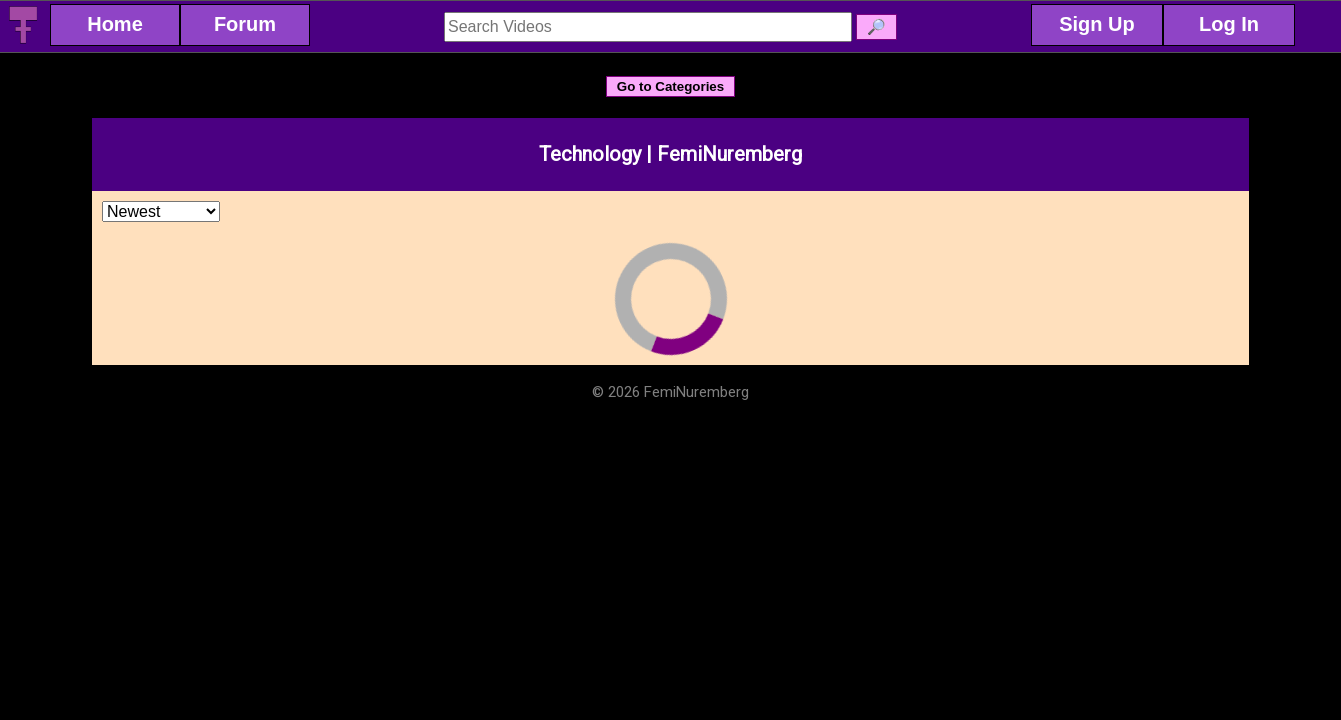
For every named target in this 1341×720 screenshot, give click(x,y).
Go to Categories (670, 86)
